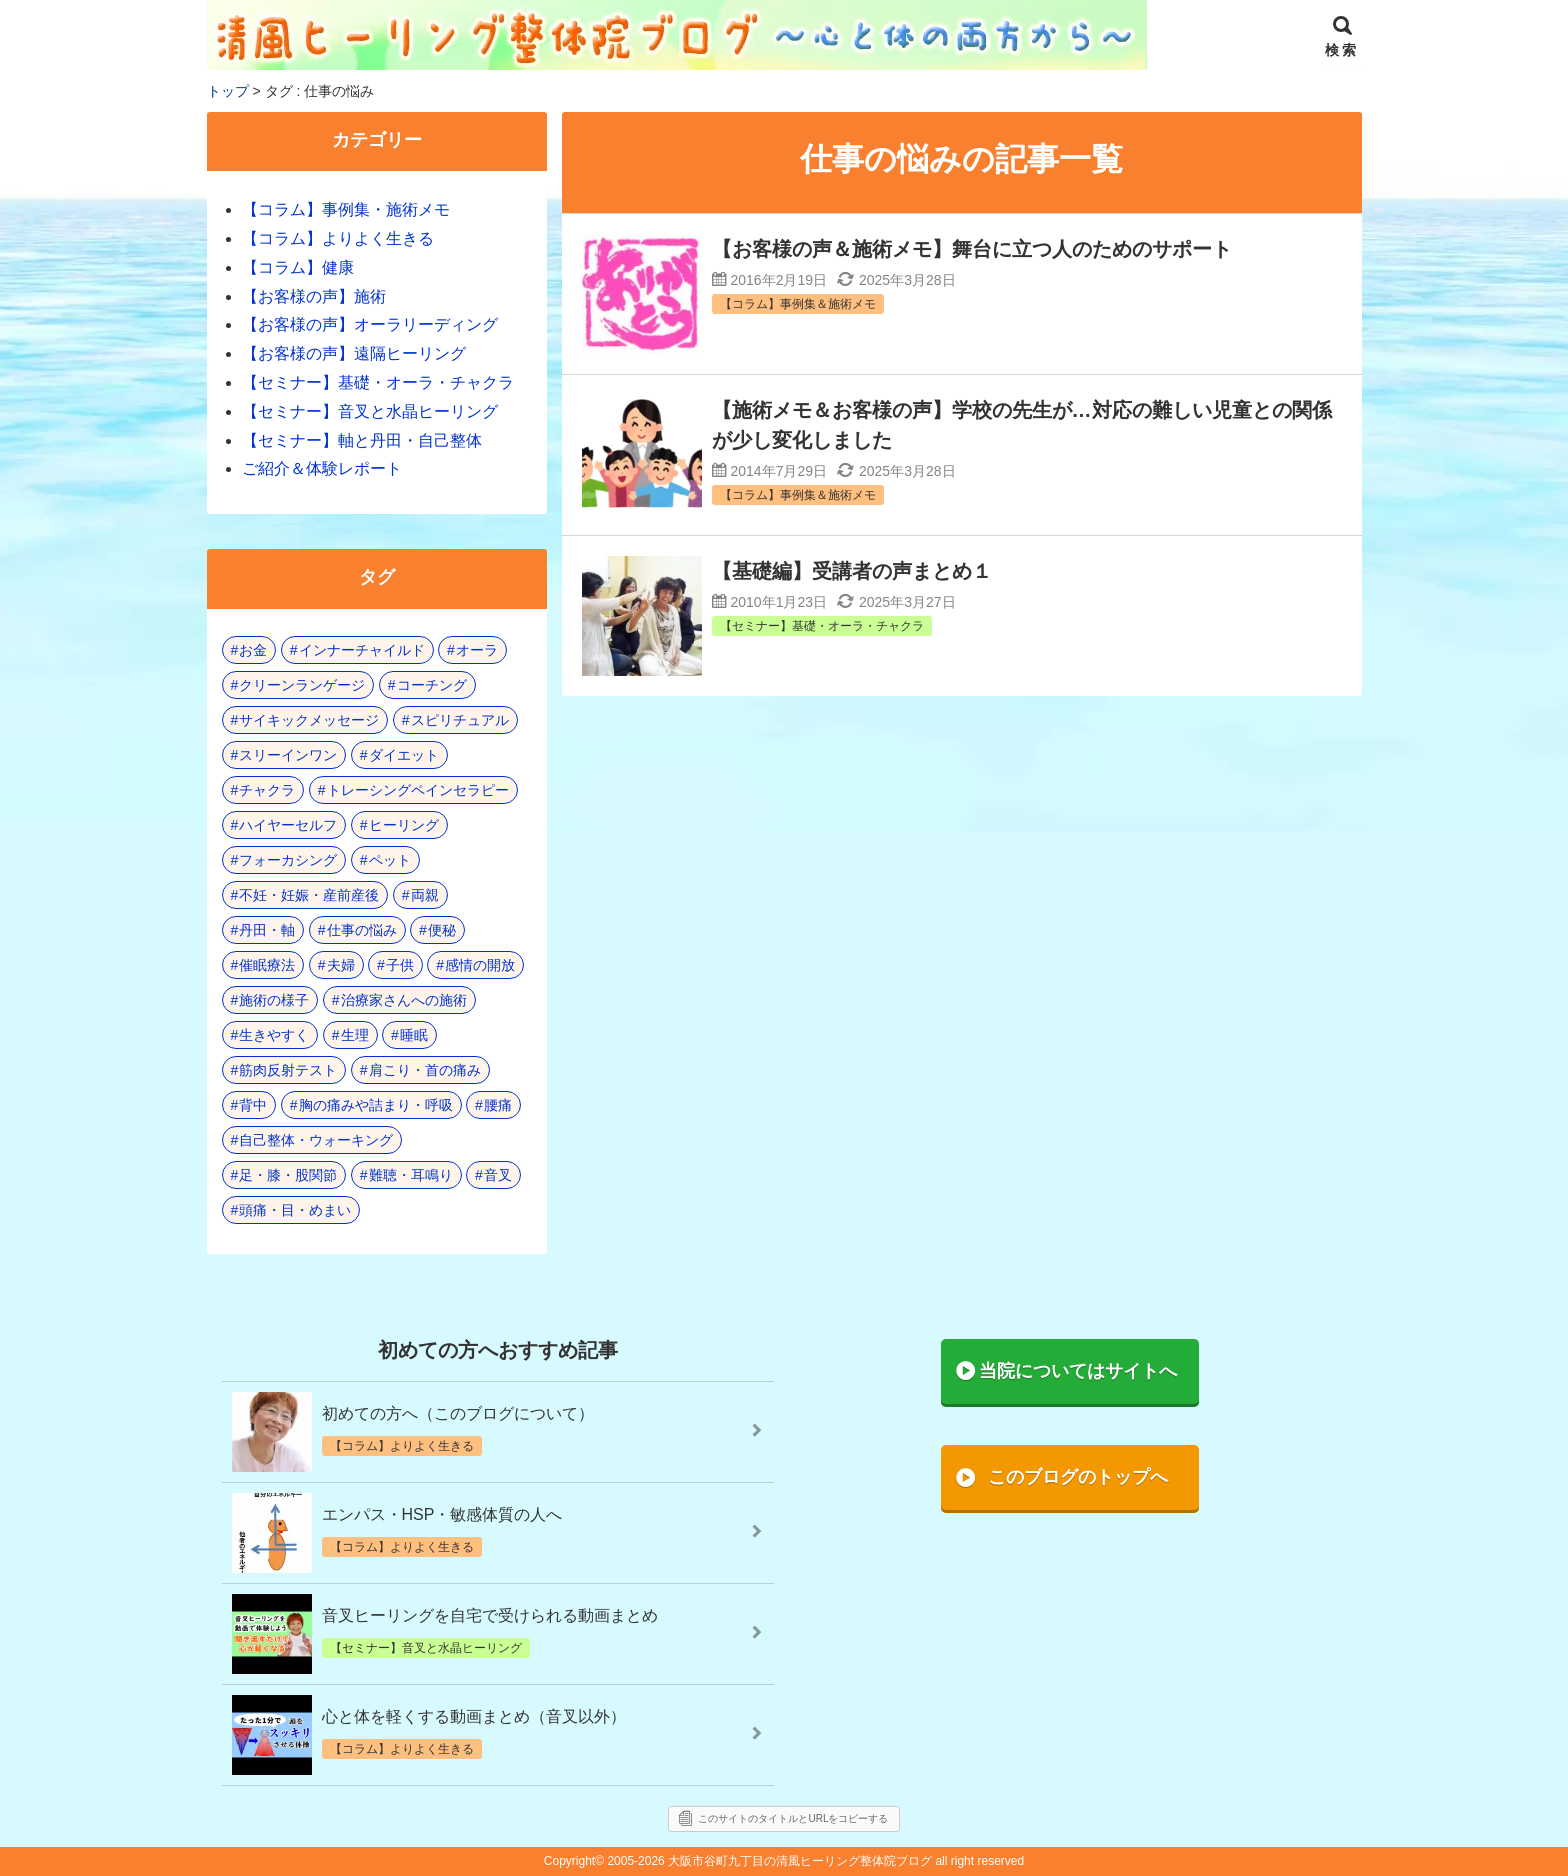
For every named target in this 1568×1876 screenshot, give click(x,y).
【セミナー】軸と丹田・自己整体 (362, 440)
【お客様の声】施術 (314, 296)
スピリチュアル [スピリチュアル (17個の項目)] (460, 720)
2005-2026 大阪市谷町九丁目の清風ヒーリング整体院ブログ (769, 1861)
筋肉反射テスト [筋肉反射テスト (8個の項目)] (288, 1070)
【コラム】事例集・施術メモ (346, 209)
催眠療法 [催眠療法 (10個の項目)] (267, 965)
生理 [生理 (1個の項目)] (355, 1035)
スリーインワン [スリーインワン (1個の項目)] (288, 755)
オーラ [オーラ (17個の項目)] (477, 650)
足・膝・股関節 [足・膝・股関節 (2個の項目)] (288, 1175)
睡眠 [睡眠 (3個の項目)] (414, 1035)
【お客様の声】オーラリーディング (370, 324)
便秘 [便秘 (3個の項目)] (442, 930)
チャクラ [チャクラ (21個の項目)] (267, 790)
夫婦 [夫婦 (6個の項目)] (341, 965)
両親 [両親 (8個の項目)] (425, 895)
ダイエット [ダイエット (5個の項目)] (404, 755)
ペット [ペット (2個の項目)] (390, 860)
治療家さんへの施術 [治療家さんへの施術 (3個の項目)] (404, 1000)
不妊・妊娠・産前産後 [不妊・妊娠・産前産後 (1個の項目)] (309, 895)
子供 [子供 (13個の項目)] (400, 965)
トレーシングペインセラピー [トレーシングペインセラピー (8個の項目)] (418, 790)
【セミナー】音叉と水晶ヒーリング (370, 411)
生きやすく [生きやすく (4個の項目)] (274, 1035)
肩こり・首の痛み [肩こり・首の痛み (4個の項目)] (425, 1070)
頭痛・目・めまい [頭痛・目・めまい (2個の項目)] (295, 1210)
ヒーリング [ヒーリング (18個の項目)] (404, 825)
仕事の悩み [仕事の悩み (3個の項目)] (362, 930)
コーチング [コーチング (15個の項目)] (432, 685)
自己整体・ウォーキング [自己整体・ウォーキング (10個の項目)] (316, 1140)
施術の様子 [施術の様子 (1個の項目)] (274, 1000)
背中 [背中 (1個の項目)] (253, 1105)
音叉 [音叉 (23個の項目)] (498, 1175)
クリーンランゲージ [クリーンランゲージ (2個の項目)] (302, 685)
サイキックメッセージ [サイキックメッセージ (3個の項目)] (309, 720)
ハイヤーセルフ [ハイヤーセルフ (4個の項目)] (288, 825)
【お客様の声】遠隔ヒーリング (354, 353)
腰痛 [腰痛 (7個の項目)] (498, 1105)
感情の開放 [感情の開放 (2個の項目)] (480, 965)
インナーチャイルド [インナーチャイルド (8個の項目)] (362, 650)
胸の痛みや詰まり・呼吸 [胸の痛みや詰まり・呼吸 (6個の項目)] (376, 1105)
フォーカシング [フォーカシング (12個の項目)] (288, 860)
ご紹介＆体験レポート (322, 468)
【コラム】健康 (298, 267)
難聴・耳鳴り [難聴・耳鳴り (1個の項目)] (411, 1175)
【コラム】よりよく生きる (338, 238)
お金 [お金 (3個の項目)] (253, 650)
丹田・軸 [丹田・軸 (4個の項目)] (267, 930)
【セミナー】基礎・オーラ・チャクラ (378, 382)
